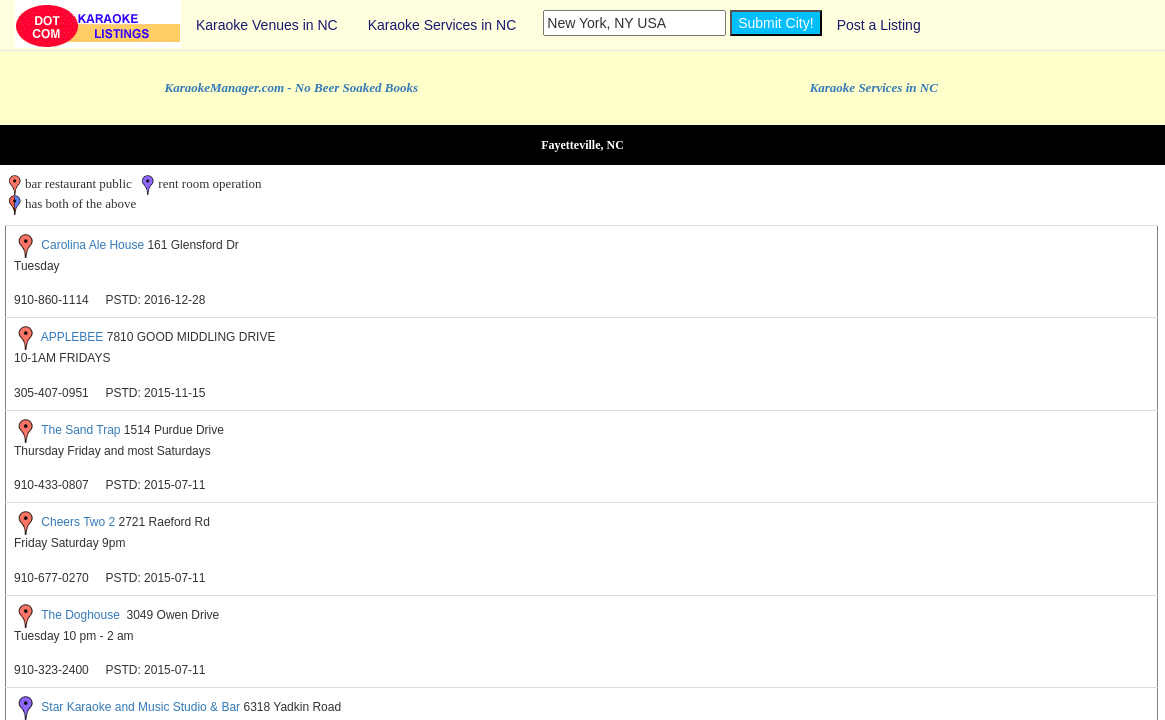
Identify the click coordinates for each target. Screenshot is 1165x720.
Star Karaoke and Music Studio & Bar (140, 707)
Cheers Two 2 (78, 522)
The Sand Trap (80, 430)
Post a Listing (879, 25)
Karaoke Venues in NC (267, 25)
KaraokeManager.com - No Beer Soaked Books (292, 87)
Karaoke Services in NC (442, 25)
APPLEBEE (72, 338)
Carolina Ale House (92, 245)
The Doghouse (82, 615)
